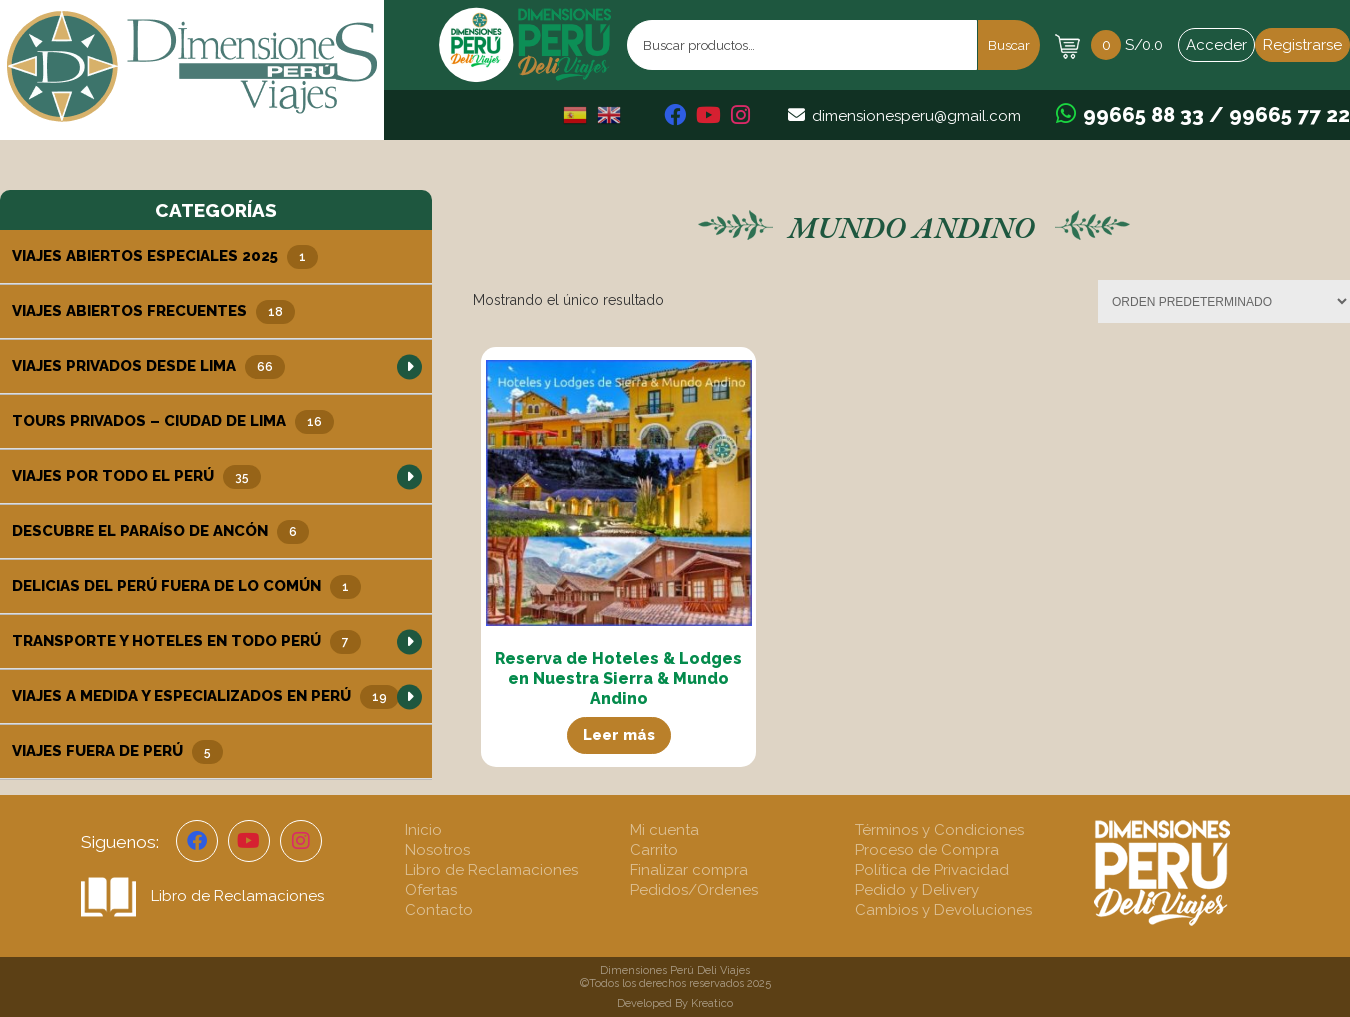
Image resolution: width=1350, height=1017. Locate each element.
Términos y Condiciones (939, 830)
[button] (409, 366)
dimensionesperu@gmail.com (916, 116)
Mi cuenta (664, 830)
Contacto (439, 910)
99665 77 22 (1289, 115)
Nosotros (437, 850)
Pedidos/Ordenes (694, 890)
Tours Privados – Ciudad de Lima (173, 422)
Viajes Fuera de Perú (117, 752)
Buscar (1009, 45)
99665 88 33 (1143, 115)
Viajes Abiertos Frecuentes (153, 312)
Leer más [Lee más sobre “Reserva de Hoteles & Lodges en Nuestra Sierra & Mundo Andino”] (619, 735)
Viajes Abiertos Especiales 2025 (165, 257)
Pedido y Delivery (917, 890)
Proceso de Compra (927, 850)
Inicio (423, 830)
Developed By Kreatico (675, 1003)
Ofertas (431, 890)
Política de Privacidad (932, 870)
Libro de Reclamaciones (202, 896)
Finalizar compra (689, 870)
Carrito (654, 850)
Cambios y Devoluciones (943, 910)
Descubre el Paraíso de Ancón (160, 532)
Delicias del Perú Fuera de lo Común (186, 587)
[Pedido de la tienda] (1224, 301)
